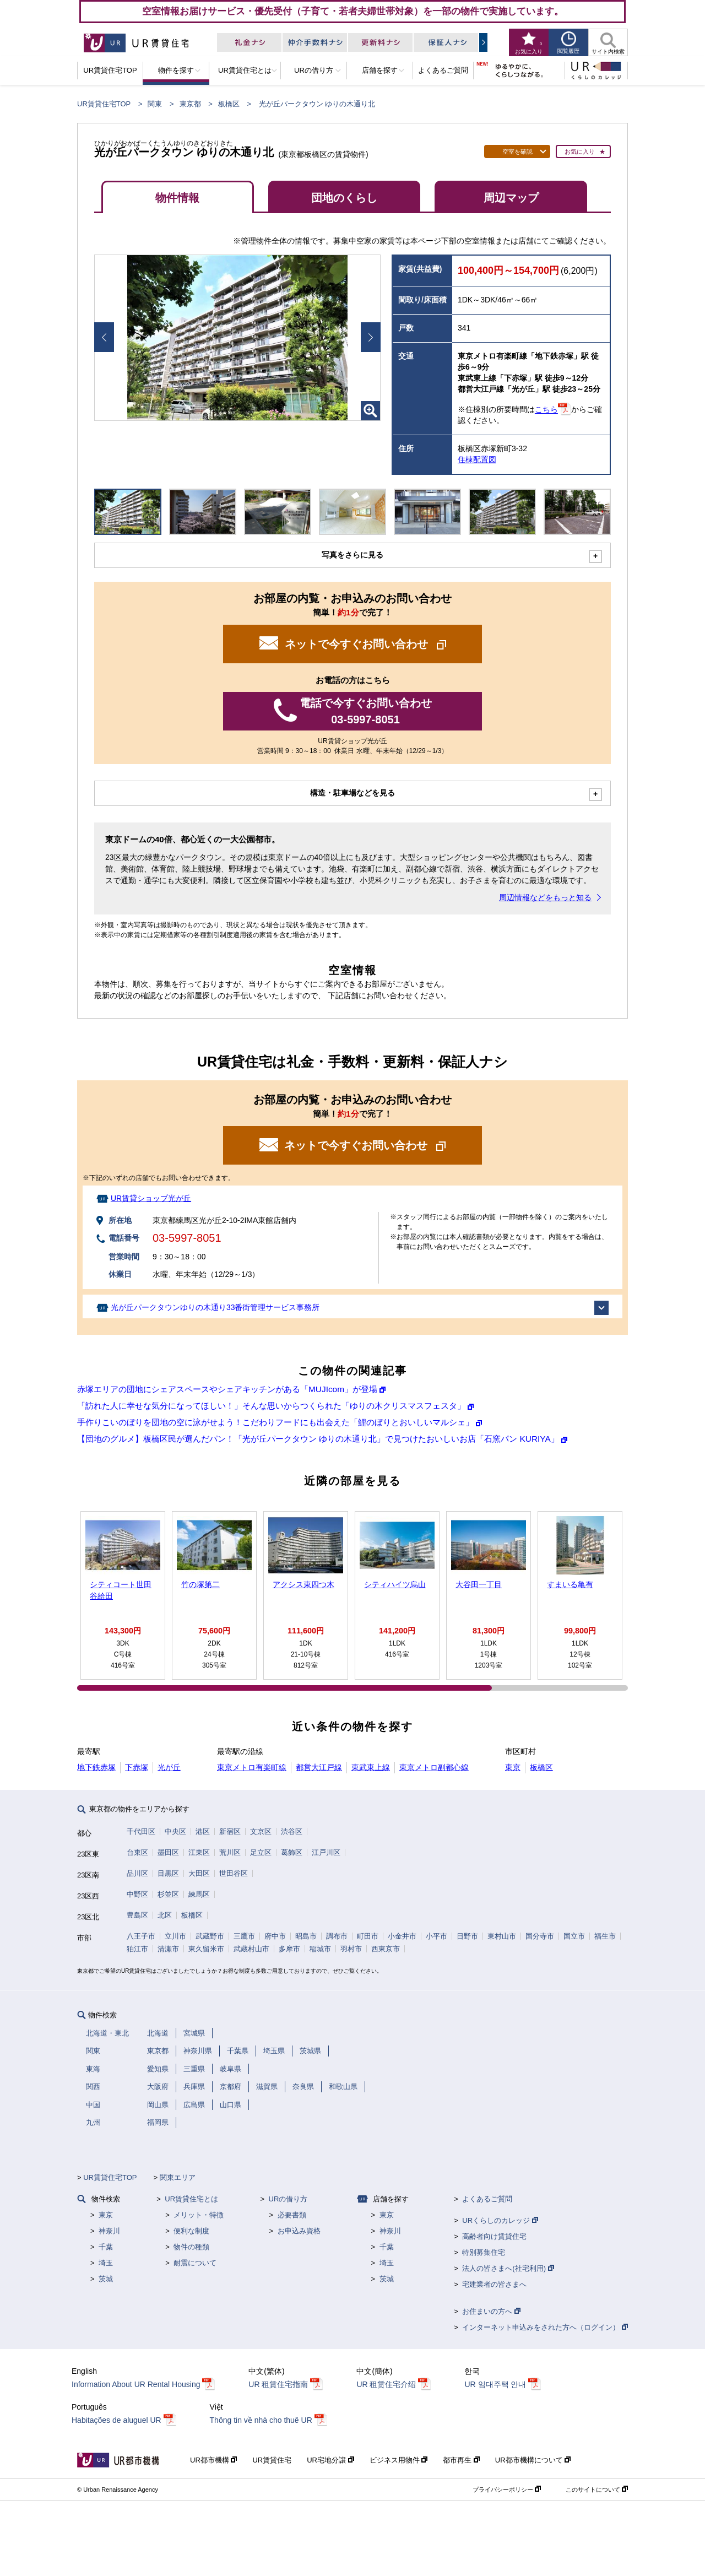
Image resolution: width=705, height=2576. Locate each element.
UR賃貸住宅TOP (104, 104)
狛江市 (137, 1948)
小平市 (436, 1936)
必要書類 (292, 2215)
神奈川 (109, 2231)
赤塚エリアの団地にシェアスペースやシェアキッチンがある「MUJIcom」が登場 (227, 1389)
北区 (165, 1915)
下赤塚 (136, 1767)
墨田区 (168, 1852)
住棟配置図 (477, 459)
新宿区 (230, 1831)
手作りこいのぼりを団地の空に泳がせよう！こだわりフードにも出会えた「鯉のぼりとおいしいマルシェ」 (275, 1422)
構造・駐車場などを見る (352, 792)
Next (371, 337)
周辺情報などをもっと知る (545, 897)
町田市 (367, 1936)
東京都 (190, 104)
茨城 (106, 2279)
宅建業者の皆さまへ (494, 2284)
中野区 (137, 1894)
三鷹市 (244, 1936)
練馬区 (199, 1894)
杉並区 (168, 1894)
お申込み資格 (299, 2231)
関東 (155, 104)
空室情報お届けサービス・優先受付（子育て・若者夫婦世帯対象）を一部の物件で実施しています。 (352, 11)
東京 (512, 1767)
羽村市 (351, 1948)
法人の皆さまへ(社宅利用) (508, 2268)
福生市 (605, 1936)
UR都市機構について (533, 2460)
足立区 (261, 1852)
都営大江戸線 (319, 1767)
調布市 (337, 1936)
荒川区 (230, 1852)
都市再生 (461, 2460)
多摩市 (289, 1948)
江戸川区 (326, 1852)
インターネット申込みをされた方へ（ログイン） (545, 2327)
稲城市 (320, 1948)
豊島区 (137, 1915)
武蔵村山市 (251, 1948)
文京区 (261, 1831)
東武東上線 (370, 1767)
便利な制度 (191, 2231)
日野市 (467, 1936)
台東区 (137, 1852)
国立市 (574, 1936)
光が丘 (169, 1767)
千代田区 (141, 1831)
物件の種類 (191, 2247)
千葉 (106, 2247)
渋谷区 (291, 1831)
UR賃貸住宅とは (191, 2199)
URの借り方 (288, 2199)
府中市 (275, 1936)
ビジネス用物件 (399, 2460)
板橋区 (229, 104)
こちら (546, 409)
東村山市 (501, 1936)
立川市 (175, 1936)
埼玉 (106, 2263)
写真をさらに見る (352, 554)
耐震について (194, 2263)
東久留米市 (206, 1948)
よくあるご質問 (487, 2199)
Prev (104, 337)
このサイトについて (597, 2489)
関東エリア (178, 2177)
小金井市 (402, 1936)
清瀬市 (168, 1948)
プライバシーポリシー (507, 2489)
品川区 (137, 1873)
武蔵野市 (210, 1936)
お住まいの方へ (491, 2311)
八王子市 (141, 1936)
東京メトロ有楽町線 (251, 1767)
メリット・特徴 (198, 2215)
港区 (203, 1831)
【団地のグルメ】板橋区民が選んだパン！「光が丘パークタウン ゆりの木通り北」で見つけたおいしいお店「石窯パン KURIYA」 (318, 1438)
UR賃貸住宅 (271, 2460)
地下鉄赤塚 (96, 1767)
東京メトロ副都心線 (434, 1767)
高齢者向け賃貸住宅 (494, 2236)
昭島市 (306, 1936)
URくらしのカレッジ (500, 2220)
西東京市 (385, 1948)
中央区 (175, 1831)
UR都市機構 (213, 2460)
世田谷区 (233, 1873)
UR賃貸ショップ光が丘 (151, 1198)
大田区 (199, 1873)
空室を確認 (517, 151)
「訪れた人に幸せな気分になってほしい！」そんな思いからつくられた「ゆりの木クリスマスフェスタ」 (271, 1405)
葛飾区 (291, 1852)
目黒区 (168, 1873)
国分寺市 (539, 1936)
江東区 (199, 1852)
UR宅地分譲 (330, 2460)
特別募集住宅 (483, 2252)
